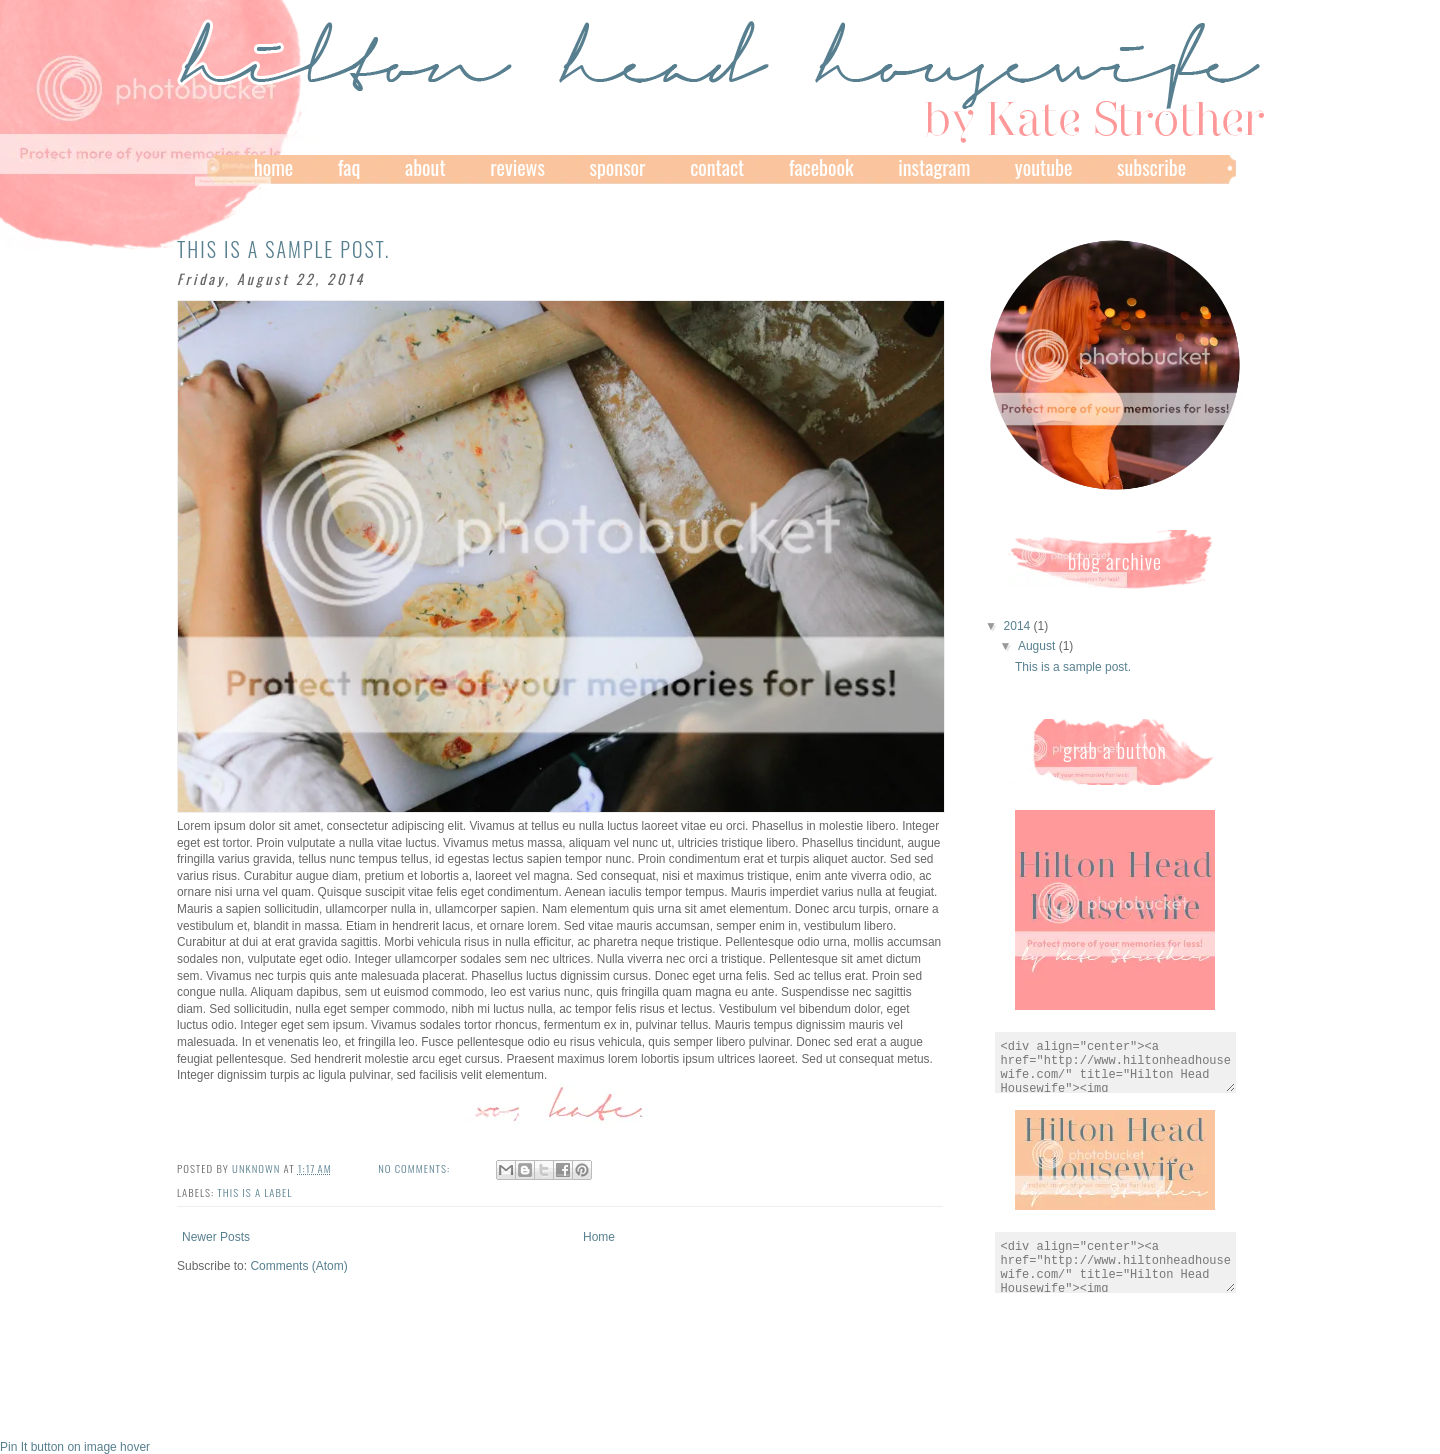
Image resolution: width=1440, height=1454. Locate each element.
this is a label (254, 1192)
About (425, 167)
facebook (821, 167)
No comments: (415, 1168)
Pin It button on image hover (75, 1447)
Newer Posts (216, 1237)
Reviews (517, 167)
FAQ (349, 167)
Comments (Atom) (298, 1266)
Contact (717, 167)
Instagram (934, 167)
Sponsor (617, 167)
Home (273, 167)
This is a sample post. (283, 249)
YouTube (1043, 167)
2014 (1019, 626)
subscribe (1151, 167)
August (1038, 646)
